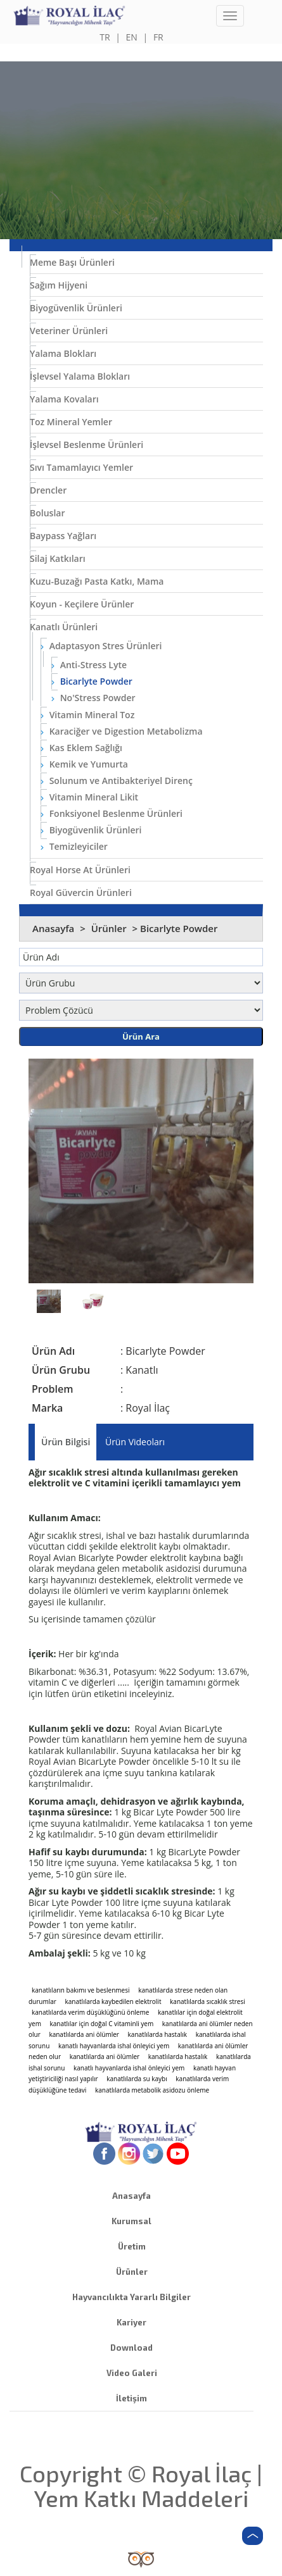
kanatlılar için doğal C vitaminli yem (102, 2023)
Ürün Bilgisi (65, 1442)
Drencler (48, 490)
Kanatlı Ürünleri (64, 627)
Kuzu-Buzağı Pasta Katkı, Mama (96, 581)
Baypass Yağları (63, 536)
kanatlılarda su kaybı (136, 2078)
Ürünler (110, 928)
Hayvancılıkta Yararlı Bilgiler (131, 2297)
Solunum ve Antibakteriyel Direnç (117, 781)
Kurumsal (131, 2221)
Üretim (132, 2246)
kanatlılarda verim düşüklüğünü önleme (90, 2012)
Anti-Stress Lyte (89, 665)
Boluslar (47, 513)
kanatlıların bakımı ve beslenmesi (81, 1990)
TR (104, 37)
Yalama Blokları (63, 353)
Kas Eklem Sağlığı (81, 748)
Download (131, 2348)
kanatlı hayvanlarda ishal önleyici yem (113, 2045)
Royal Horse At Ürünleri (80, 870)
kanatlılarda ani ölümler (84, 2034)
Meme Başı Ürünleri (72, 262)
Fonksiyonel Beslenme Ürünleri (112, 813)
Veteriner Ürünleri (69, 331)
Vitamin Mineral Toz (87, 715)
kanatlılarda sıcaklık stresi (207, 2001)
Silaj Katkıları (58, 558)
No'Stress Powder (93, 698)
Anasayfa (53, 928)
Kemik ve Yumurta (84, 764)
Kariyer (131, 2322)
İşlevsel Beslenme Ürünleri (86, 445)
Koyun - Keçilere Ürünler (82, 604)
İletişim (131, 2398)
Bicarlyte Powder (91, 681)
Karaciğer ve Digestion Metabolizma (122, 731)
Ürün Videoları (135, 1442)
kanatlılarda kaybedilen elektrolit (113, 2001)
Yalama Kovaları (64, 399)
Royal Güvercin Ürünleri (81, 893)
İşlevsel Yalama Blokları (80, 376)
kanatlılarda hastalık (157, 2034)
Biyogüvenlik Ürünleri (91, 830)
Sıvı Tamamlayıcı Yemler (81, 467)
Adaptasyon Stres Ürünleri (101, 646)
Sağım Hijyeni (58, 285)
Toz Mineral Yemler (71, 422)
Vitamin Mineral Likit (89, 797)
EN (132, 37)
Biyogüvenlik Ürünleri (76, 308)
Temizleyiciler (74, 846)
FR (158, 37)
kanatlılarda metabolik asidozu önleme (152, 2090)
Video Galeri (131, 2373)
